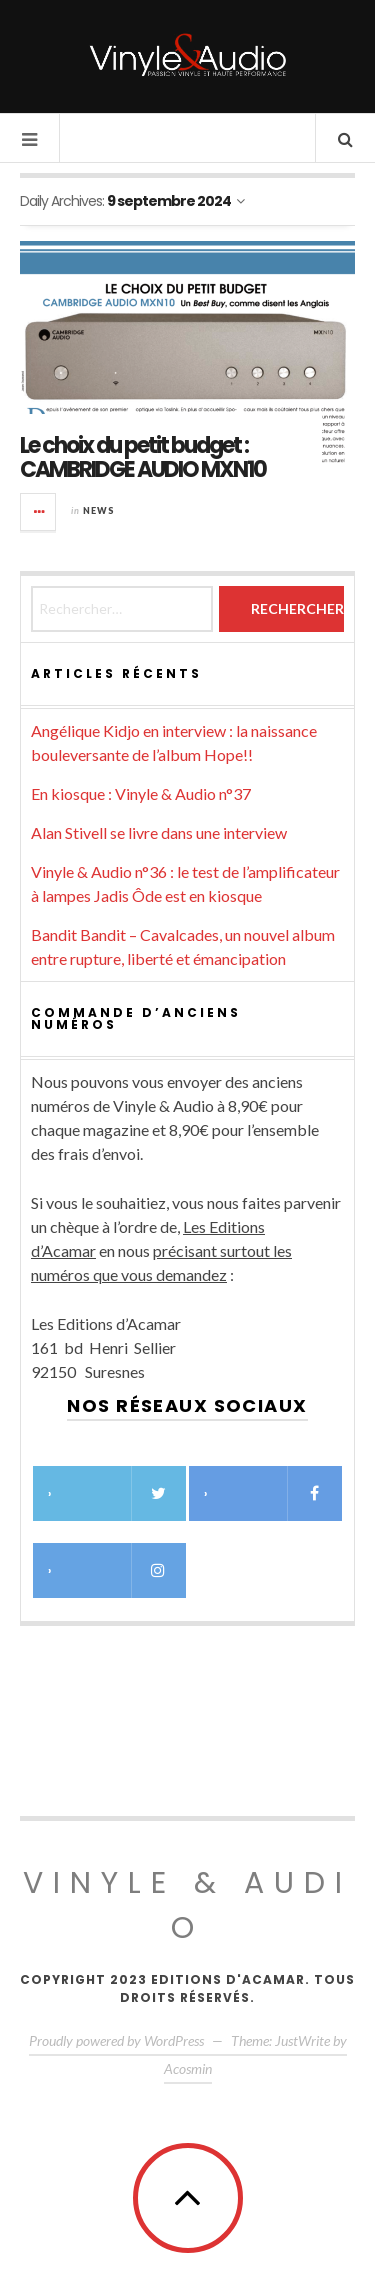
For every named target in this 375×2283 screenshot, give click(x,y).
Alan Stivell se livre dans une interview (159, 832)
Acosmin (188, 2068)
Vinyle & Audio (187, 1905)
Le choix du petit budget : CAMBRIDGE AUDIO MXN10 (143, 457)
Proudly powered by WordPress (116, 2040)
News (99, 510)
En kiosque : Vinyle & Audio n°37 (141, 793)
